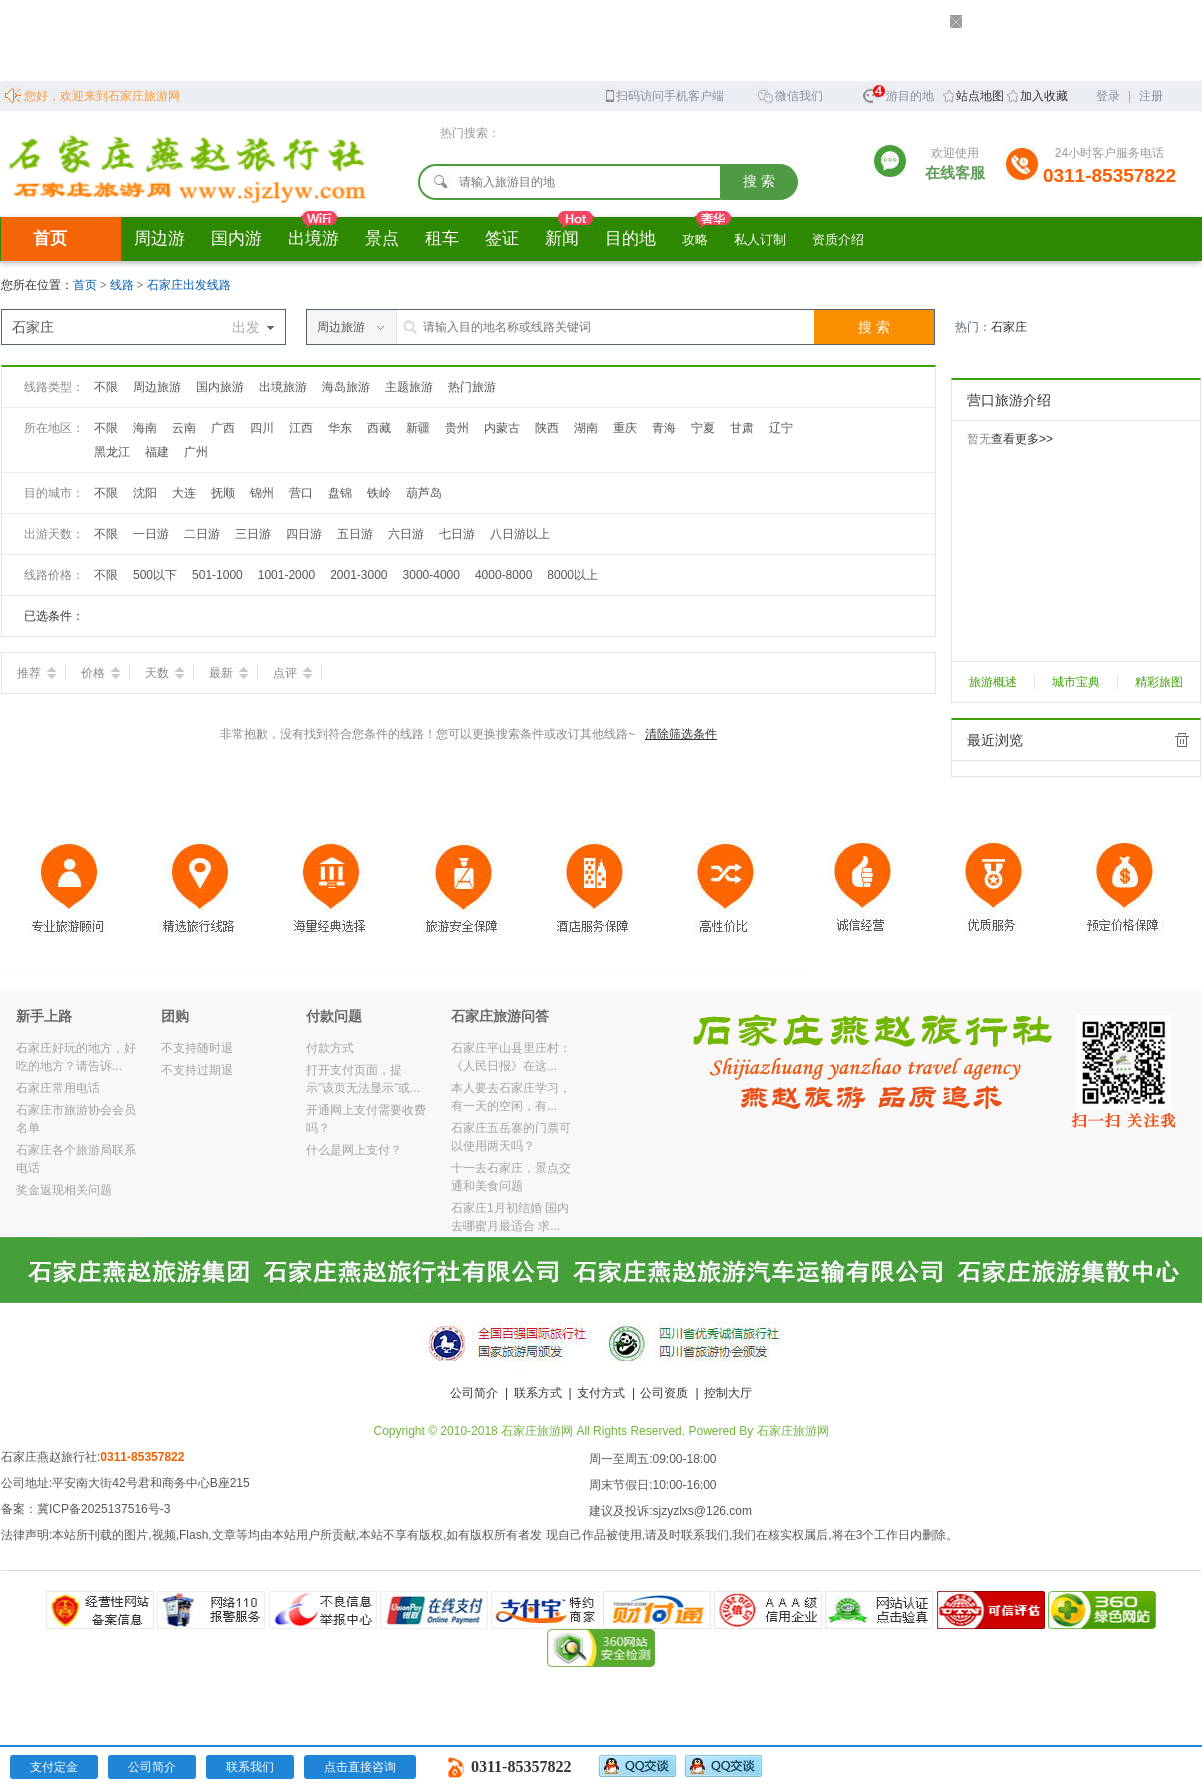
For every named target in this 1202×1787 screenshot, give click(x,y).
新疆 (418, 428)
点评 (292, 673)
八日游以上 (520, 534)
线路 (123, 285)
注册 (1151, 96)
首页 (50, 238)
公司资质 (664, 1393)
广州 (196, 452)
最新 (228, 673)
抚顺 (223, 493)
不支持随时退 (197, 1048)
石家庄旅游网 (793, 1431)
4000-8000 (503, 575)
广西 (223, 428)
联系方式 (538, 1393)
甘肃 (742, 428)
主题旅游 (409, 387)
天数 (164, 673)
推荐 (36, 673)
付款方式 (330, 1048)
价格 (100, 673)
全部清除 (1182, 740)
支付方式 (601, 1393)
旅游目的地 (898, 93)
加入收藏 (1044, 96)
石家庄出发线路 (189, 285)
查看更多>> (1022, 439)
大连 (184, 493)
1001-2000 (286, 575)
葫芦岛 (424, 493)
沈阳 (145, 493)
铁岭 (379, 493)
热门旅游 (472, 387)
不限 (106, 387)
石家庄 (1009, 327)
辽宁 (781, 428)
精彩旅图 (1159, 682)
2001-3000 (358, 575)
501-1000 (217, 575)
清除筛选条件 (681, 734)
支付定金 (54, 1767)
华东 (340, 428)
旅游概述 (993, 682)
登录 (1108, 96)
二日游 (202, 534)
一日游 (151, 534)
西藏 (379, 428)
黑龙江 (112, 452)
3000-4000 (431, 575)
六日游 (406, 534)
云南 (184, 428)
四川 (262, 428)
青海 (664, 428)
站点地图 (980, 96)
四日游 (304, 534)
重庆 (625, 428)
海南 (145, 428)
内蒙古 (502, 428)
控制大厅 (728, 1393)
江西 (301, 428)
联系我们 (250, 1767)
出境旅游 (283, 387)
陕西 (547, 428)
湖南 (586, 428)
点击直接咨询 (360, 1767)
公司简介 (474, 1393)
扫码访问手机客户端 (663, 94)
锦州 (262, 493)
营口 (301, 493)
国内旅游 (220, 387)
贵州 (457, 428)
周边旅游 (157, 387)
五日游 (355, 534)
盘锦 (340, 493)
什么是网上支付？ (354, 1150)
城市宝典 (1076, 682)
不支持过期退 (197, 1070)
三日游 (253, 534)
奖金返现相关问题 (64, 1190)
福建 (157, 452)
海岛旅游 (346, 387)
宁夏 (703, 428)
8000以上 (572, 575)
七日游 (457, 534)
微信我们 (790, 94)
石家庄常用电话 (58, 1088)
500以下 (155, 575)
